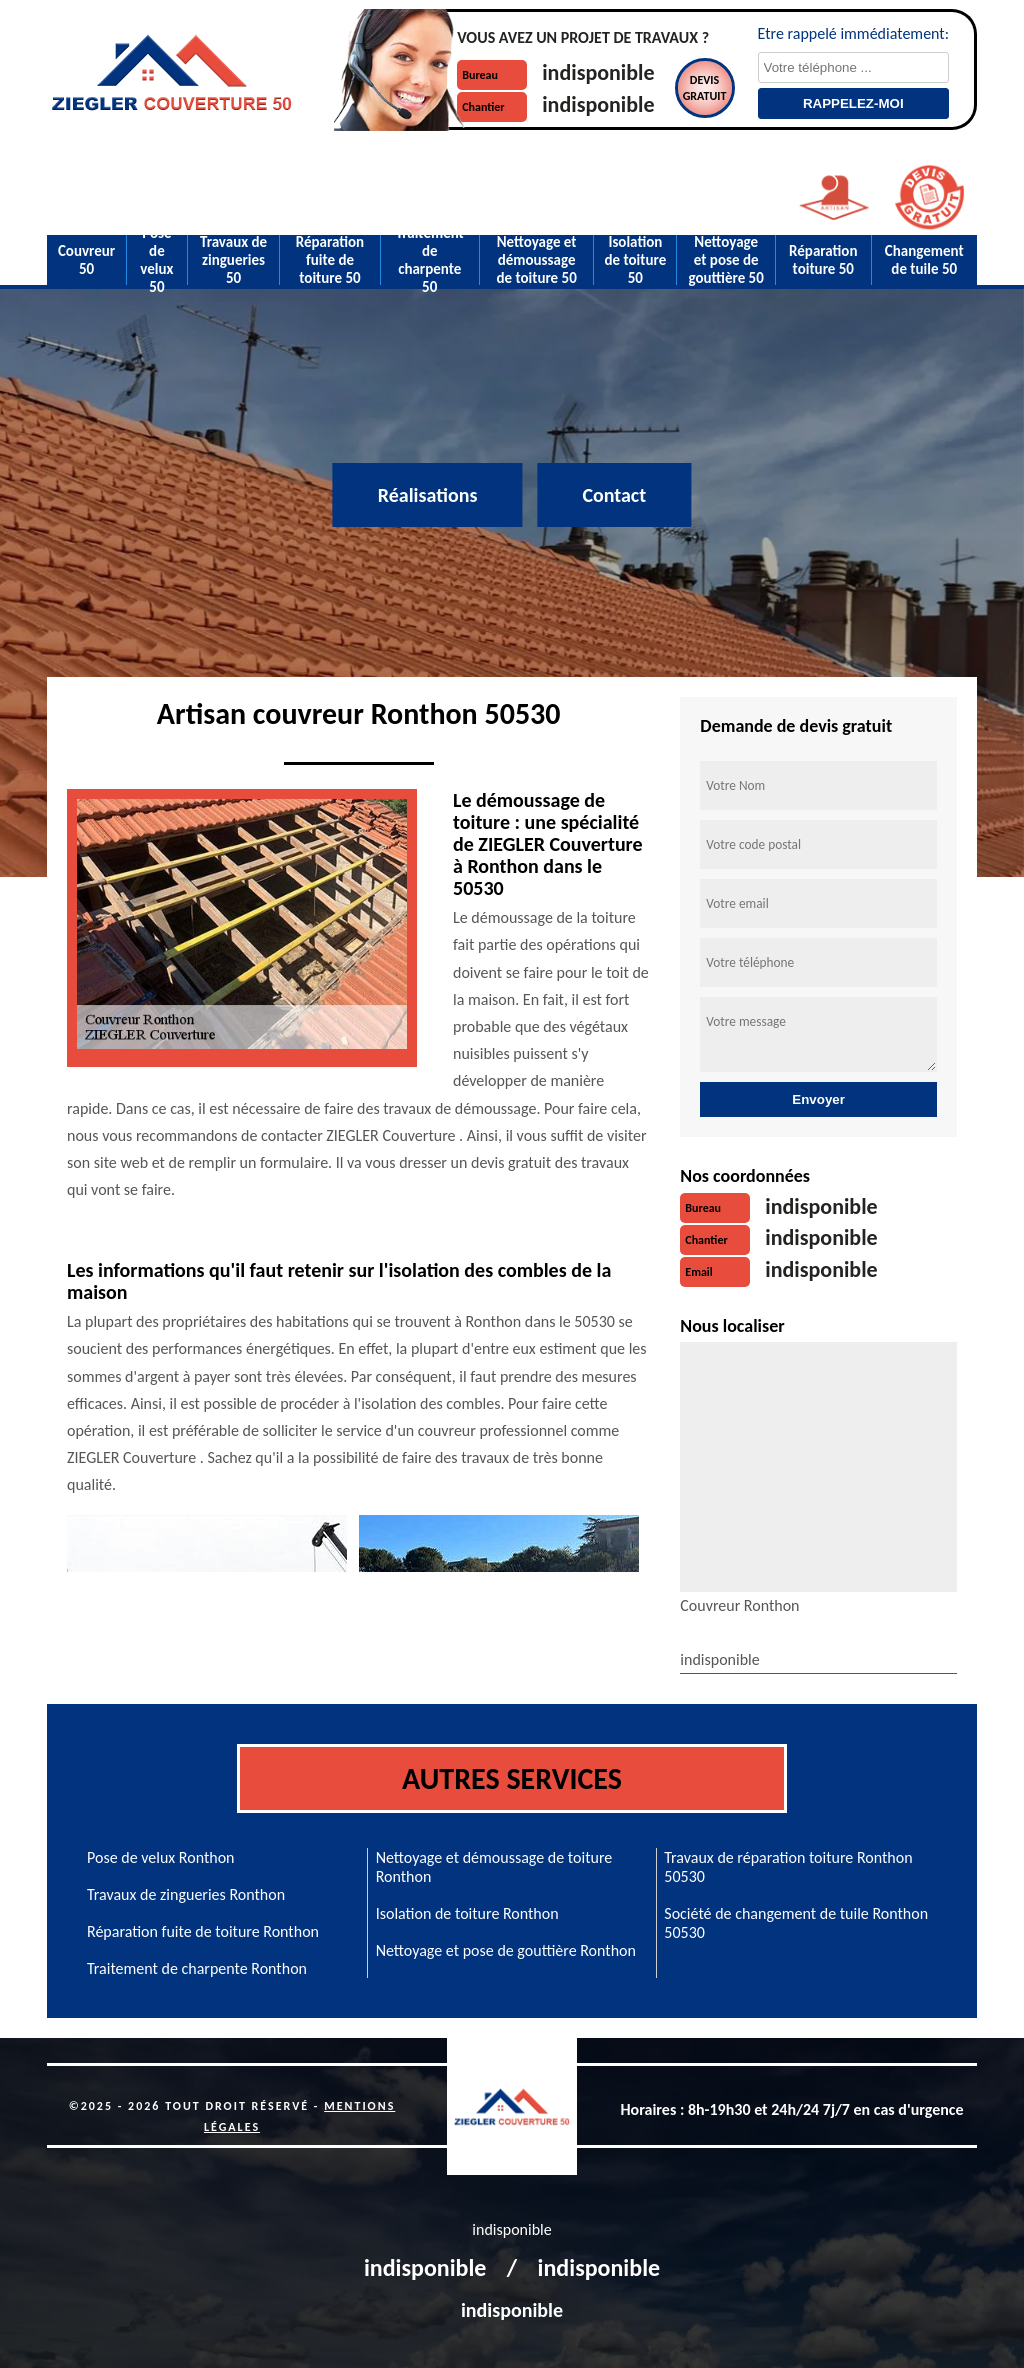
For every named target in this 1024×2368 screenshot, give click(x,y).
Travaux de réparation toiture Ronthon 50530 (788, 1867)
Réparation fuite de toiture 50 (330, 260)
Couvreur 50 (86, 260)
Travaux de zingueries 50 (233, 260)
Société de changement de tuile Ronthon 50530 (796, 1923)
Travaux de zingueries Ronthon (186, 1894)
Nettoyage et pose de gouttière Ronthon (506, 1950)
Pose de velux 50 (156, 260)
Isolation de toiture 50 (635, 260)
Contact (614, 495)
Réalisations (428, 495)
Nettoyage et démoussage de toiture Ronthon (494, 1867)
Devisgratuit (705, 88)
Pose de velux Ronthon (161, 1857)
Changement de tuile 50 (924, 260)
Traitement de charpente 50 (430, 260)
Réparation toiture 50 (823, 260)
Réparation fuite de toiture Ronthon (203, 1931)
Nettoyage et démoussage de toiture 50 (536, 260)
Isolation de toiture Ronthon (467, 1913)
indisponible (598, 72)
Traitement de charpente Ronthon (197, 1968)
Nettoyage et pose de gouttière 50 (725, 260)
